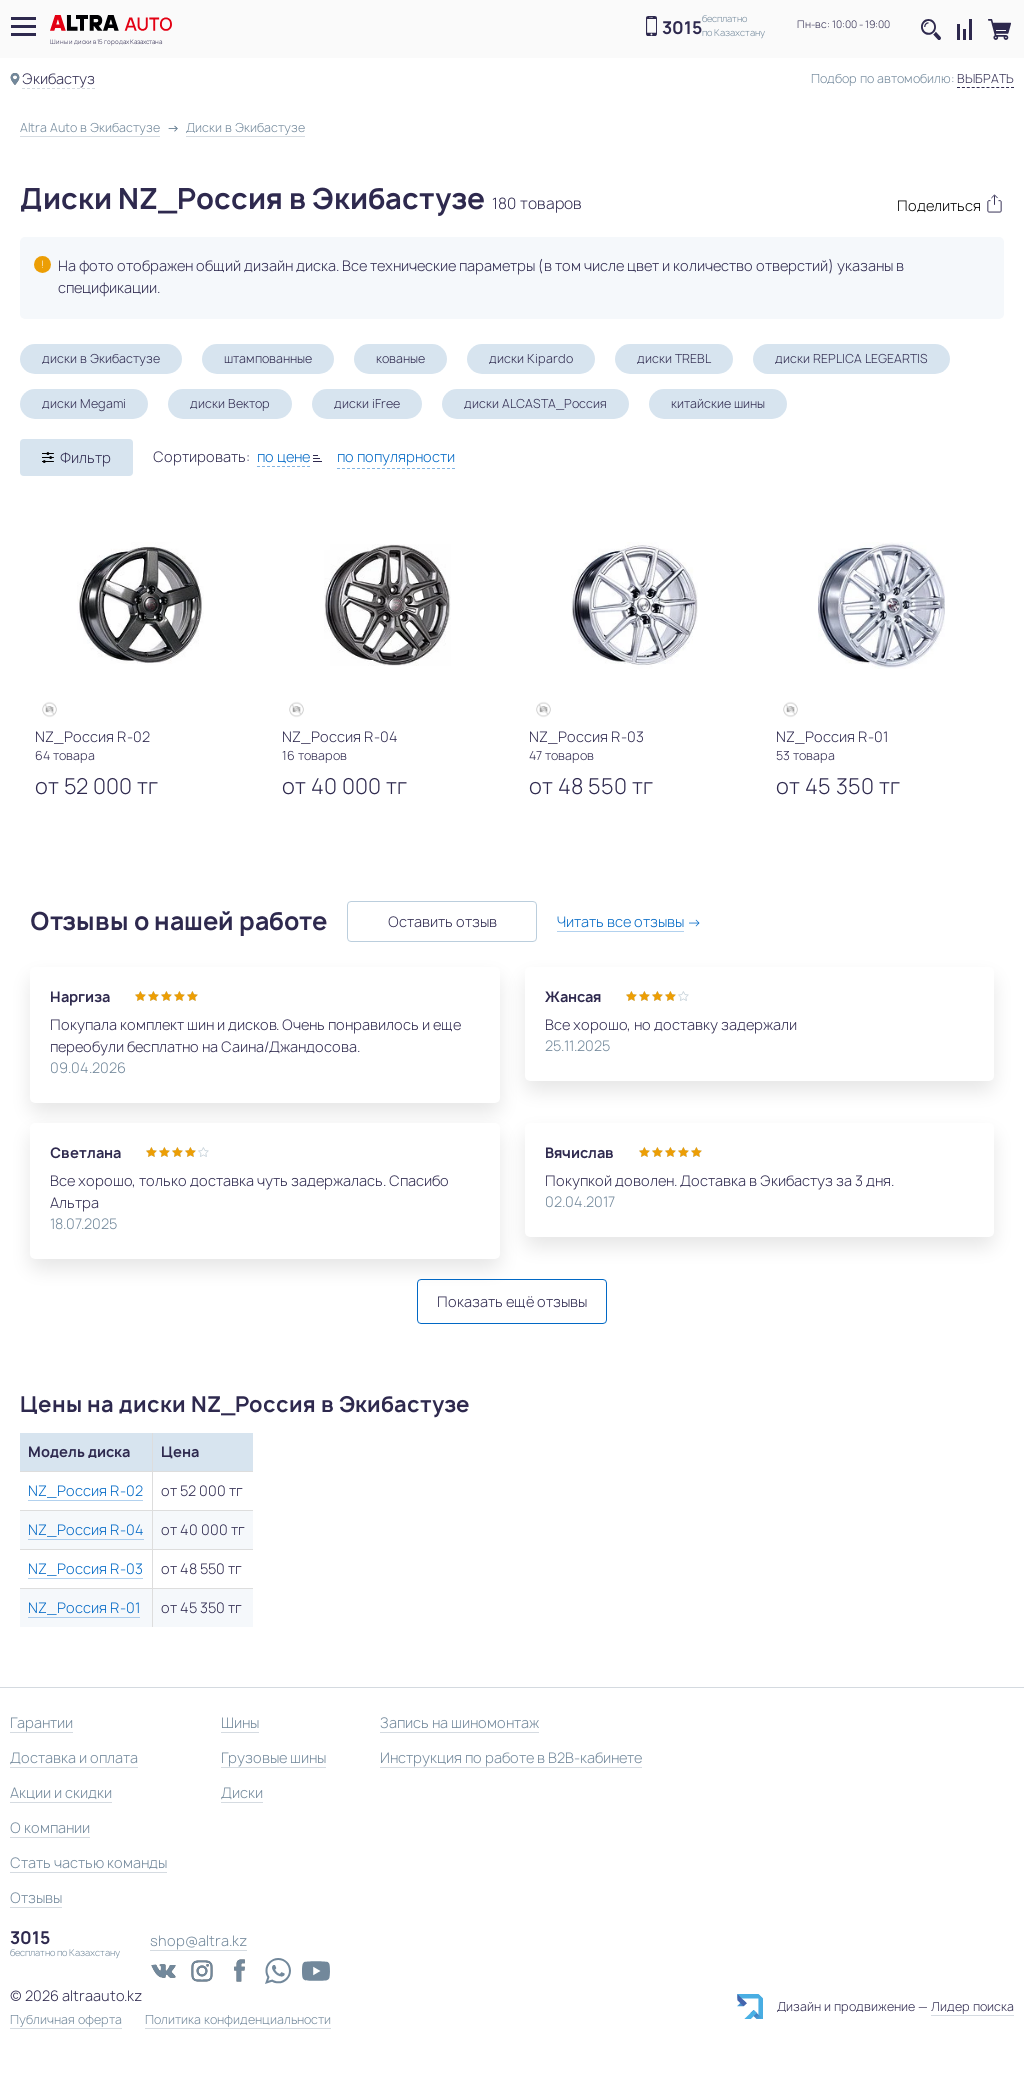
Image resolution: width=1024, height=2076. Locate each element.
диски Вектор (230, 403)
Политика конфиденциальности (238, 2020)
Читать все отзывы (620, 921)
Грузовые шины (273, 1757)
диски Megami (84, 403)
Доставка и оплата (74, 1757)
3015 (682, 27)
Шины (240, 1722)
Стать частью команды (88, 1862)
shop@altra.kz (198, 1940)
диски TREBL (674, 358)
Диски (242, 1792)
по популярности (396, 456)
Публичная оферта (66, 2020)
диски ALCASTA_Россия (535, 403)
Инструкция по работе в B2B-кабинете (511, 1757)
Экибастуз (58, 78)
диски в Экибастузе (101, 358)
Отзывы (36, 1897)
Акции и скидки (61, 1792)
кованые (400, 358)
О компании (50, 1827)
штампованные (268, 358)
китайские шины (718, 403)
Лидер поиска (972, 2006)
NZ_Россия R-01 (84, 1607)
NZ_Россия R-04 (86, 1529)
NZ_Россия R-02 (85, 1490)
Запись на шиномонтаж (459, 1722)
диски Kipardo (531, 358)
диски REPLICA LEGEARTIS (851, 358)
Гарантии (41, 1722)
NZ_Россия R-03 (85, 1568)
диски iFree (367, 403)
